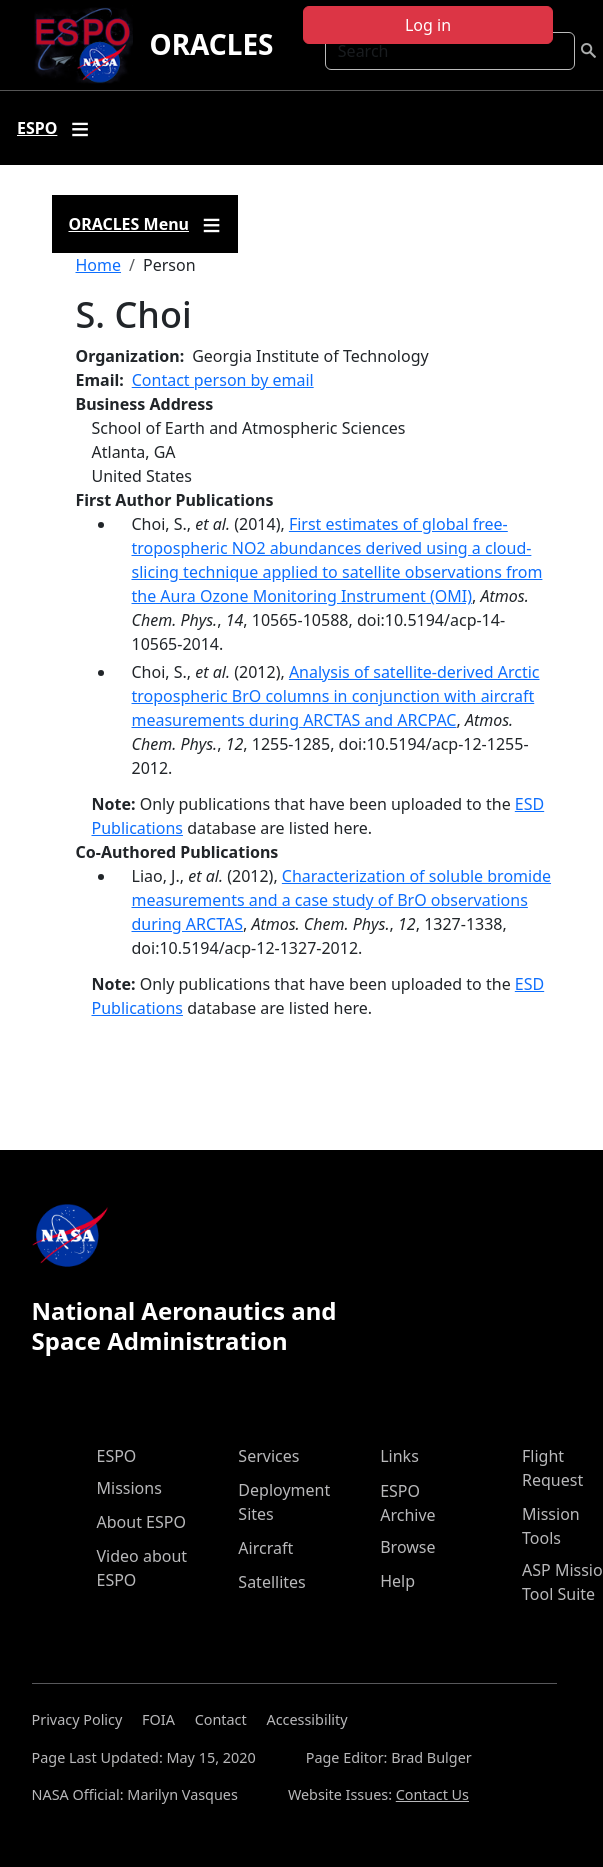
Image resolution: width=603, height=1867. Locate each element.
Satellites (271, 1582)
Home (99, 265)
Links (399, 1456)
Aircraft (265, 1548)
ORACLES (211, 44)
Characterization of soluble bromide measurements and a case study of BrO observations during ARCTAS (342, 900)
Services (268, 1456)
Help (397, 1581)
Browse (407, 1547)
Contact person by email (223, 380)
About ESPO (141, 1522)
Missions (129, 1488)
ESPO (117, 1456)
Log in (428, 25)
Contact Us (432, 1794)
